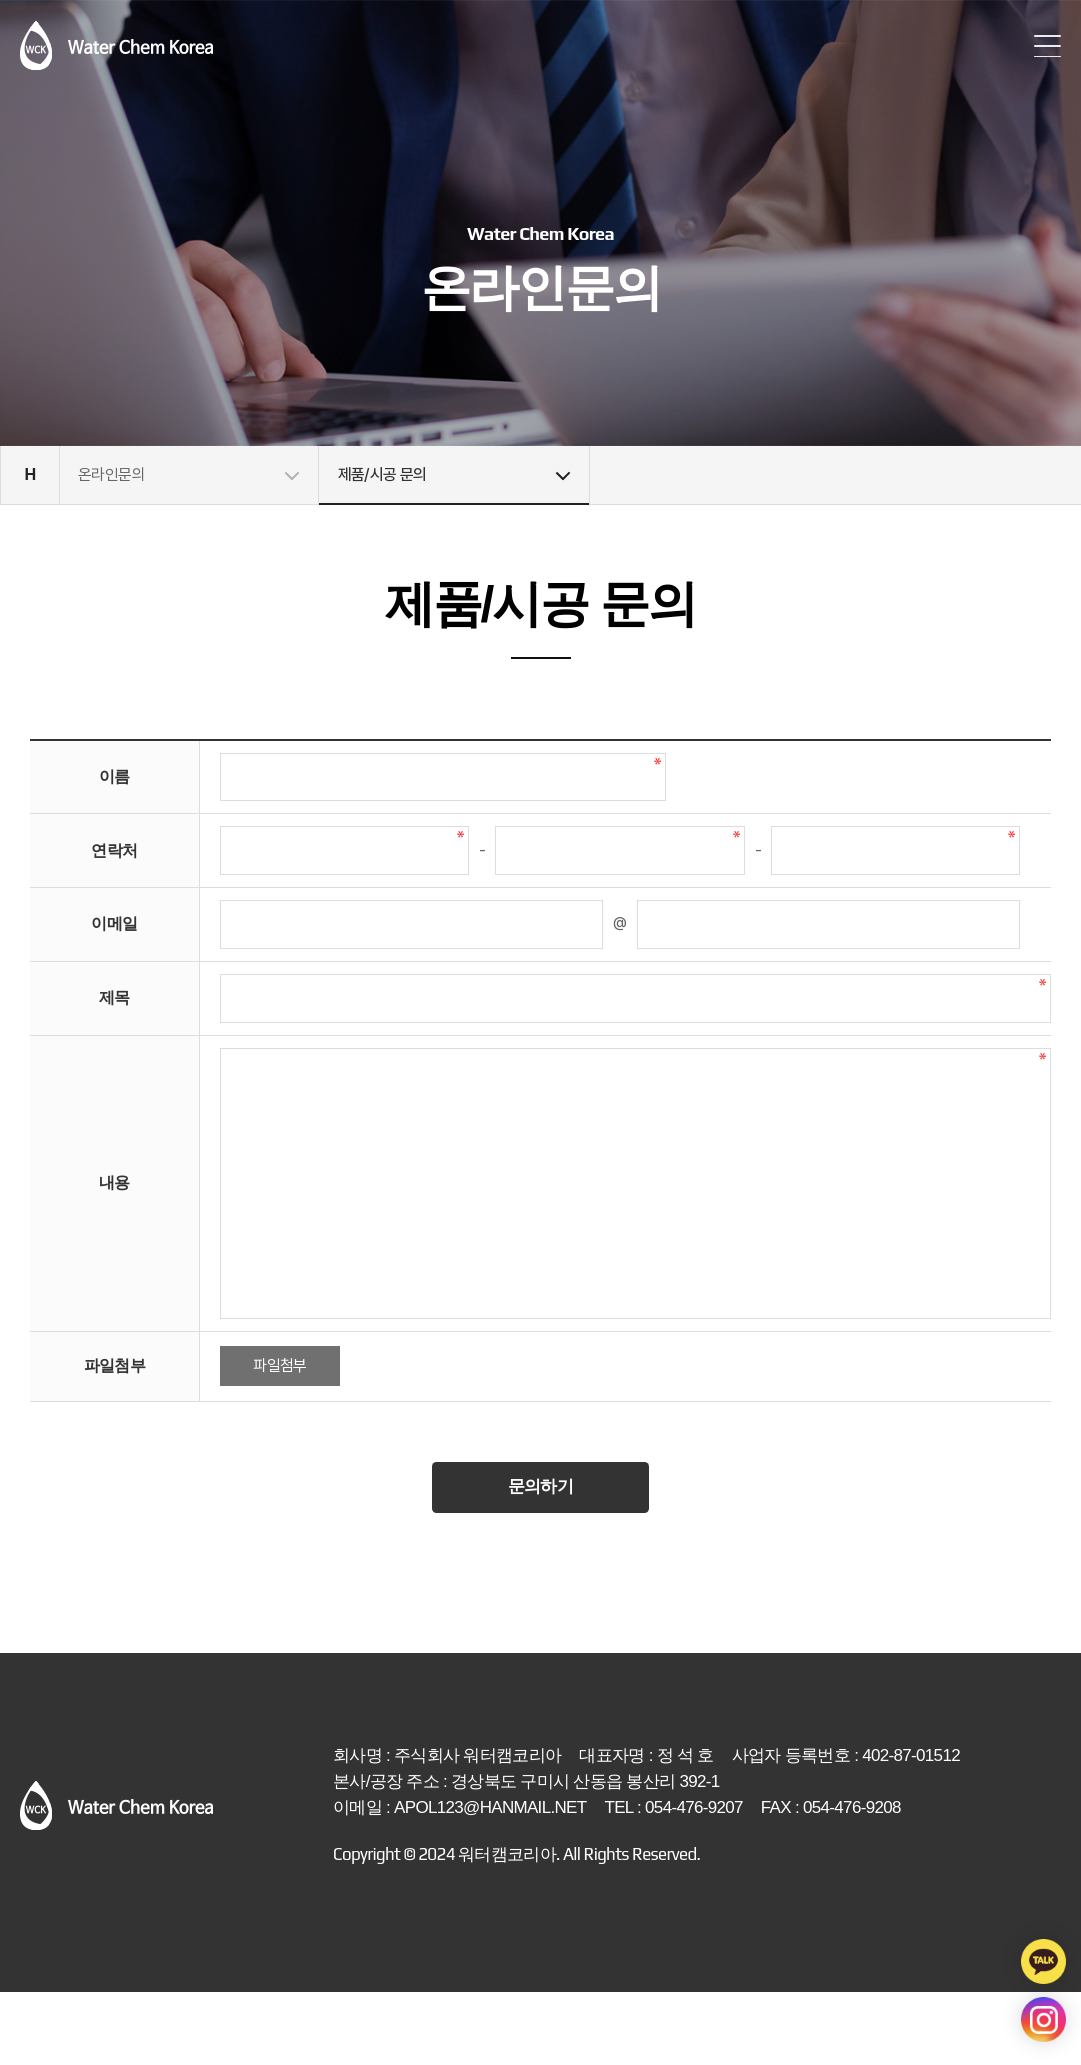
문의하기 (540, 1558)
